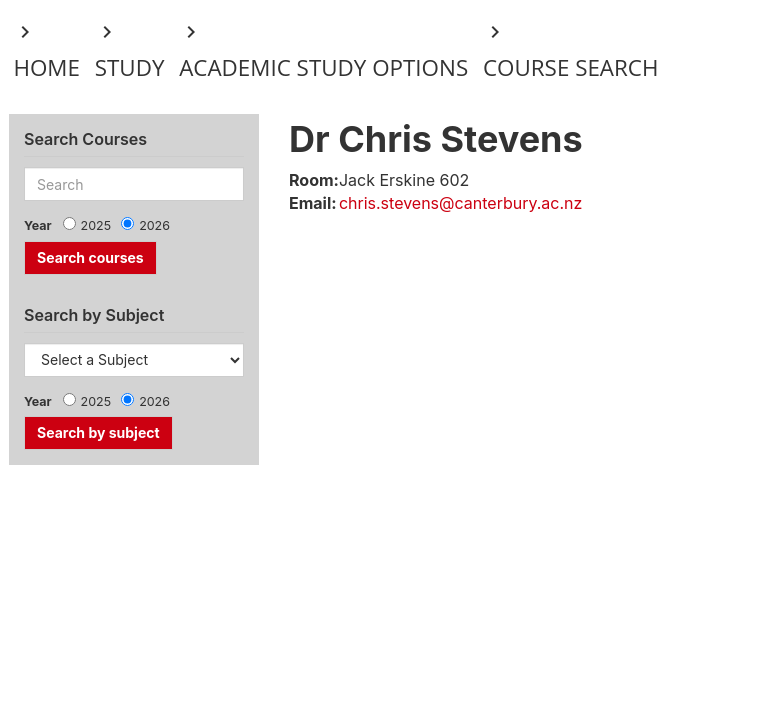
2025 (96, 225)
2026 (154, 225)
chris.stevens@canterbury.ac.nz (460, 203)
